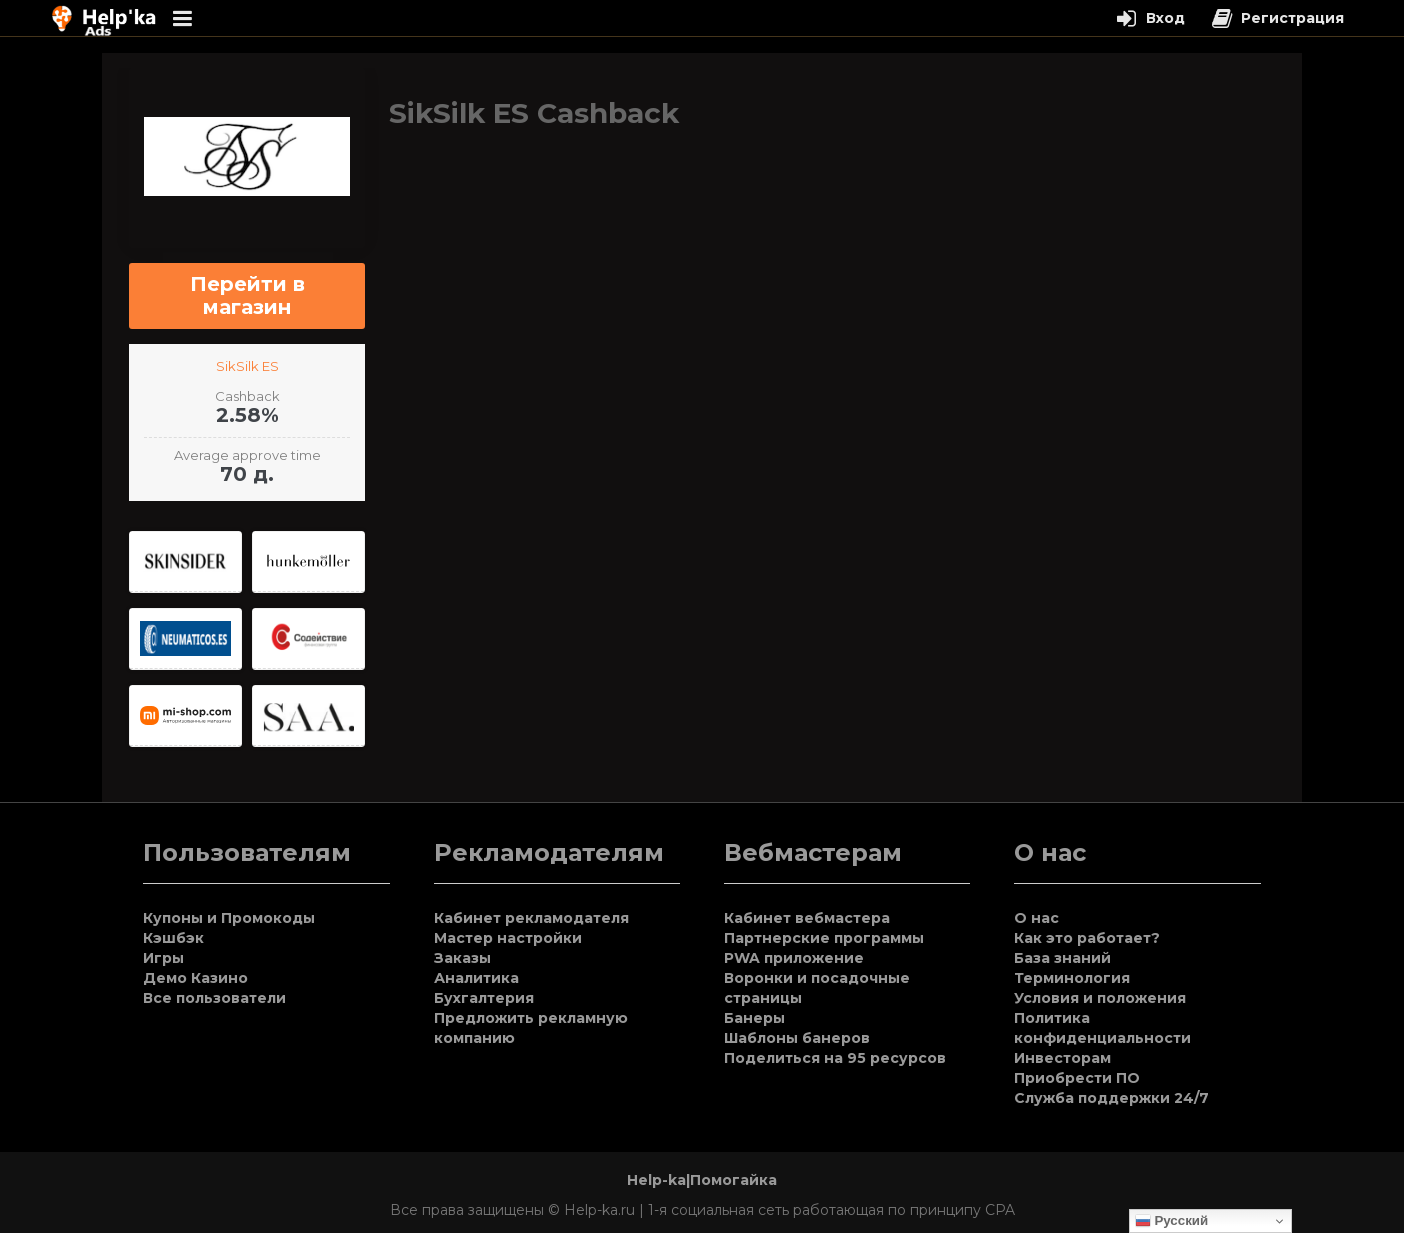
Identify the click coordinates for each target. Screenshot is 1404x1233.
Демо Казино (195, 978)
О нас (1036, 918)
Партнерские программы (824, 938)
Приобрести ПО (1077, 1078)
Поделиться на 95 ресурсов (835, 1058)
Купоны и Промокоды (229, 918)
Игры (163, 958)
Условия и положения (1100, 998)
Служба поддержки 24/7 (1111, 1098)
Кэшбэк (173, 938)
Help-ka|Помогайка (702, 1180)
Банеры (754, 1018)
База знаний (1062, 958)
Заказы (462, 958)
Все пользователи (214, 998)
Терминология (1072, 978)
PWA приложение (794, 958)
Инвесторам (1062, 1058)
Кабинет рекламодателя (531, 918)
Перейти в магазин (247, 295)
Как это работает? (1087, 938)
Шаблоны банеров (797, 1038)
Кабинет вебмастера (807, 918)
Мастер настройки (508, 938)
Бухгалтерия (484, 998)
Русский (1172, 1221)
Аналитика (476, 978)
